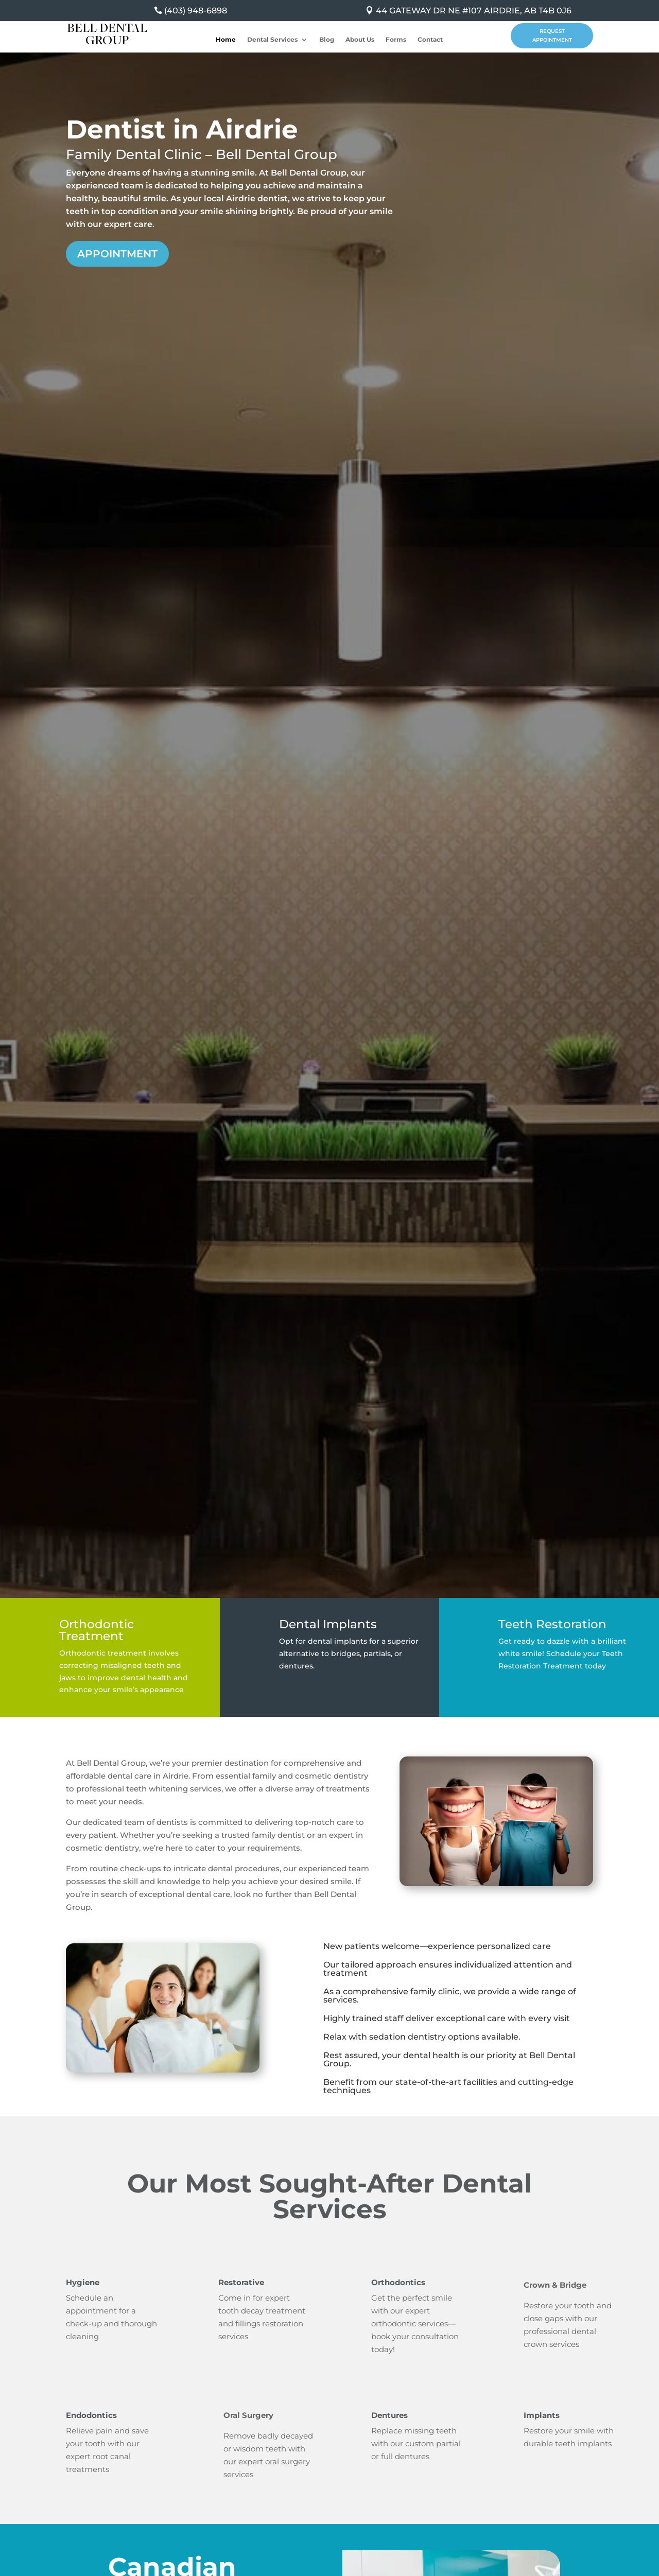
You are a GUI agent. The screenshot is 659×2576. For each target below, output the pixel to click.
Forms (396, 39)
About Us (359, 39)
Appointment (117, 254)
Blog (326, 39)
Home (226, 39)
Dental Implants (328, 1624)
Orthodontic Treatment (96, 1630)
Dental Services (272, 39)
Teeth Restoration (552, 1624)
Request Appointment (552, 35)
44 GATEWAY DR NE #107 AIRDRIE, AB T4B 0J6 (473, 10)
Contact (430, 39)
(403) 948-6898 (195, 10)
